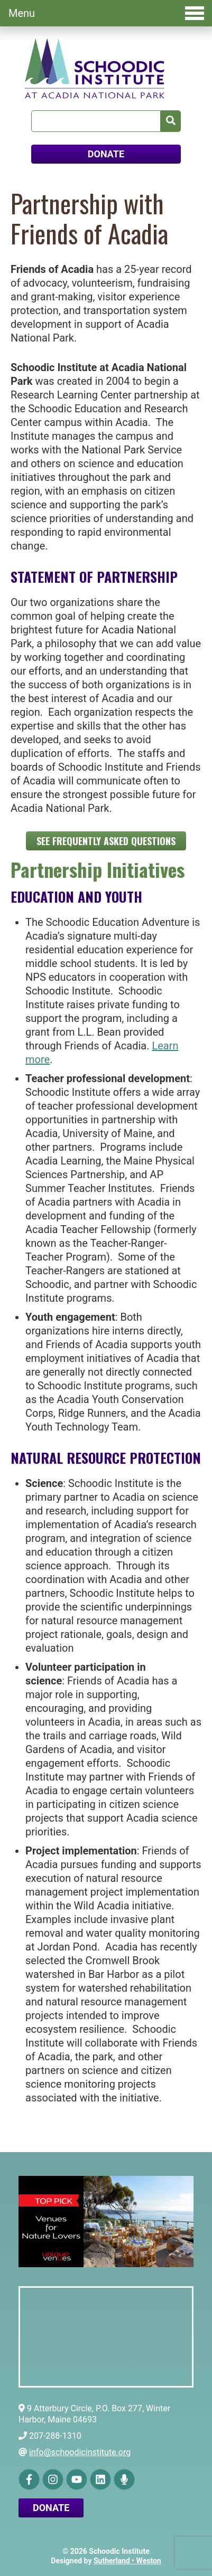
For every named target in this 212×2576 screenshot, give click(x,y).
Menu (106, 13)
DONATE (106, 153)
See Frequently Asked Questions (106, 841)
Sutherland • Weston (127, 2560)
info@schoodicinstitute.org (80, 2452)
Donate (51, 2507)
